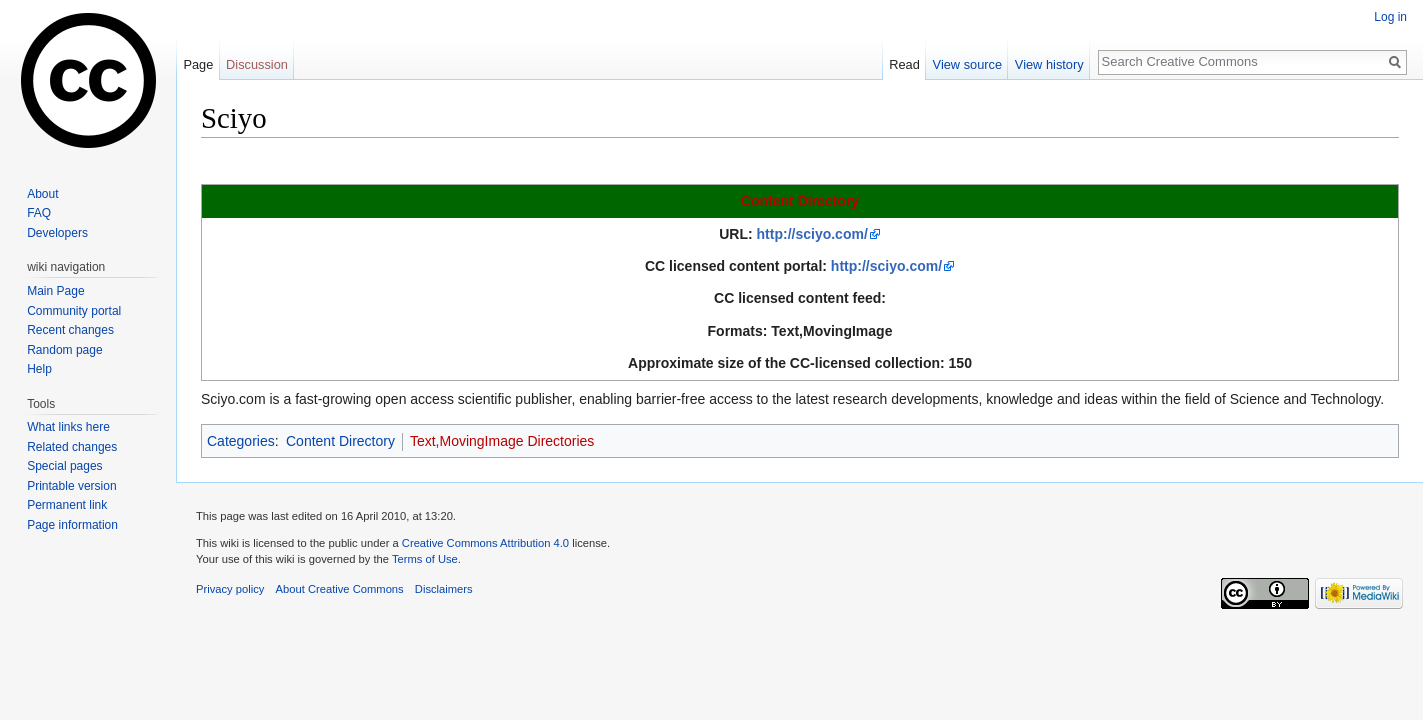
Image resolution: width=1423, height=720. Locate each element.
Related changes (72, 447)
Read (904, 64)
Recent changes (70, 330)
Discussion (257, 64)
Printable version (71, 486)
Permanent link (67, 505)
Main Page (55, 291)
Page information (72, 525)
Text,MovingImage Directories (502, 441)
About (42, 194)
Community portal (74, 311)
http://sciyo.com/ (812, 234)
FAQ (39, 213)
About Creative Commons (340, 589)
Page (198, 64)
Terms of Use (425, 559)
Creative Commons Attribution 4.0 (485, 543)
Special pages (64, 466)
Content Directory (800, 201)
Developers (57, 233)
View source (967, 64)
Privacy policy (230, 589)
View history (1049, 64)
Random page (64, 350)
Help (39, 369)
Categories (241, 441)
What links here (68, 427)
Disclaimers (444, 589)
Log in (1390, 17)
